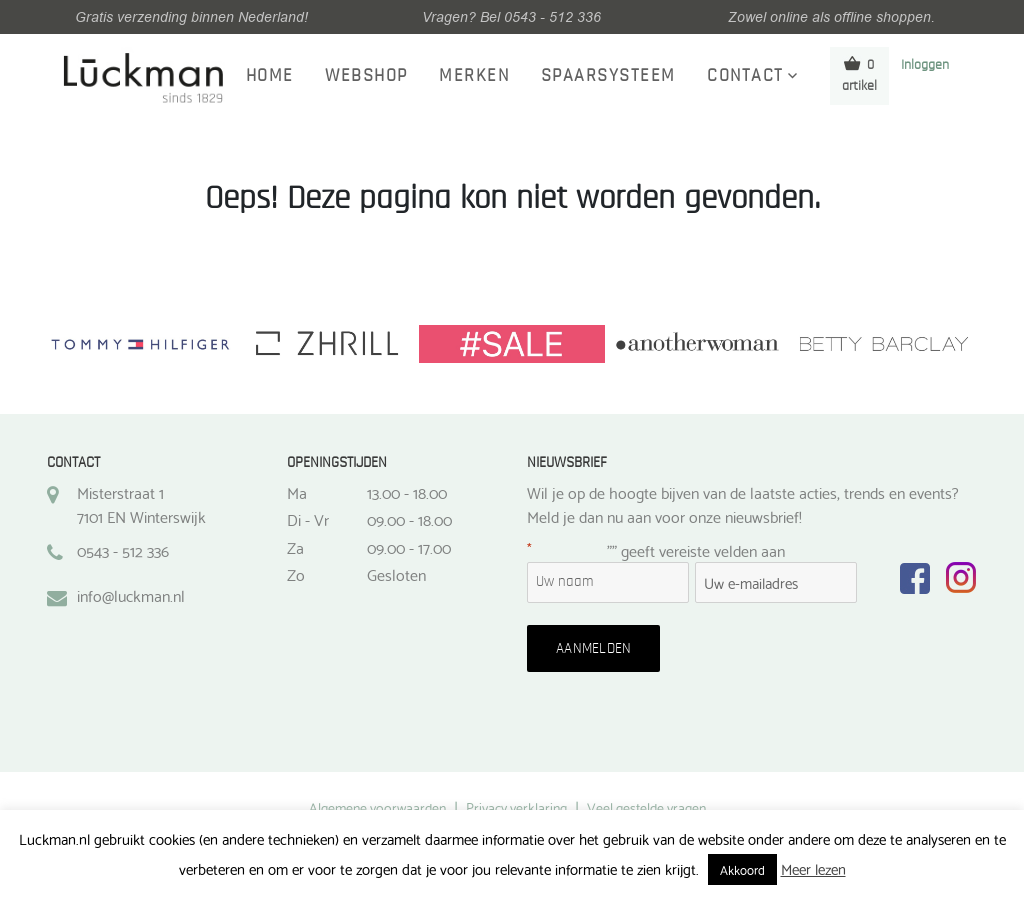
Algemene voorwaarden (377, 807)
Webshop (366, 76)
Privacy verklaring (516, 807)
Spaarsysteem (608, 76)
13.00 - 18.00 (407, 492)
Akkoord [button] (742, 869)
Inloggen (925, 65)
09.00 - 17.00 (409, 547)
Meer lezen (813, 868)
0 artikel (859, 74)
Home (270, 76)
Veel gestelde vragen (646, 807)
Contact (745, 76)
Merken (474, 76)
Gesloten (396, 574)
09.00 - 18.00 (409, 519)
